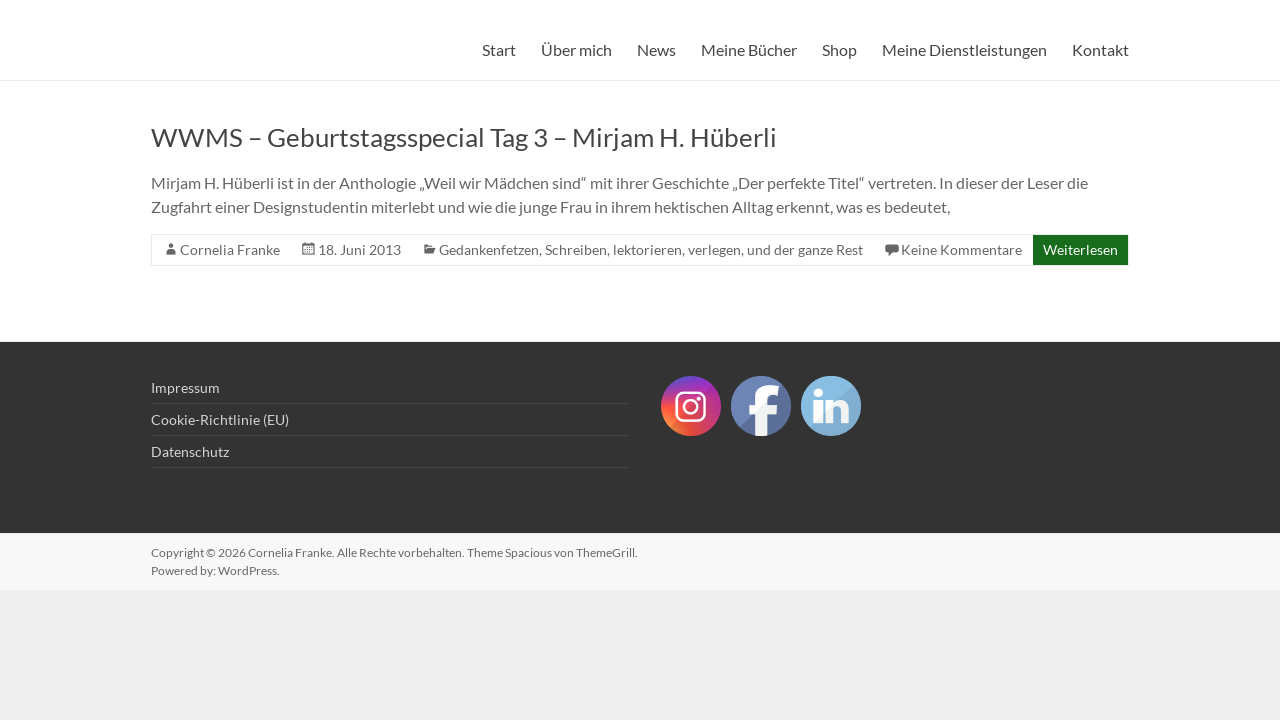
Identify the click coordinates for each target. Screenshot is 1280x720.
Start (499, 49)
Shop (839, 49)
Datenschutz (190, 451)
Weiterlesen (1080, 249)
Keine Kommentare (961, 249)
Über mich (576, 49)
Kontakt (1100, 49)
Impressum (185, 387)
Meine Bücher (749, 49)
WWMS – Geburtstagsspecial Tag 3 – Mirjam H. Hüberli (464, 137)
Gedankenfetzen (489, 249)
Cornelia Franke (230, 249)
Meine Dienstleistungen (964, 49)
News (656, 49)
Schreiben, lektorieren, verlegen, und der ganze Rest (704, 249)
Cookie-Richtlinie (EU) (220, 419)
